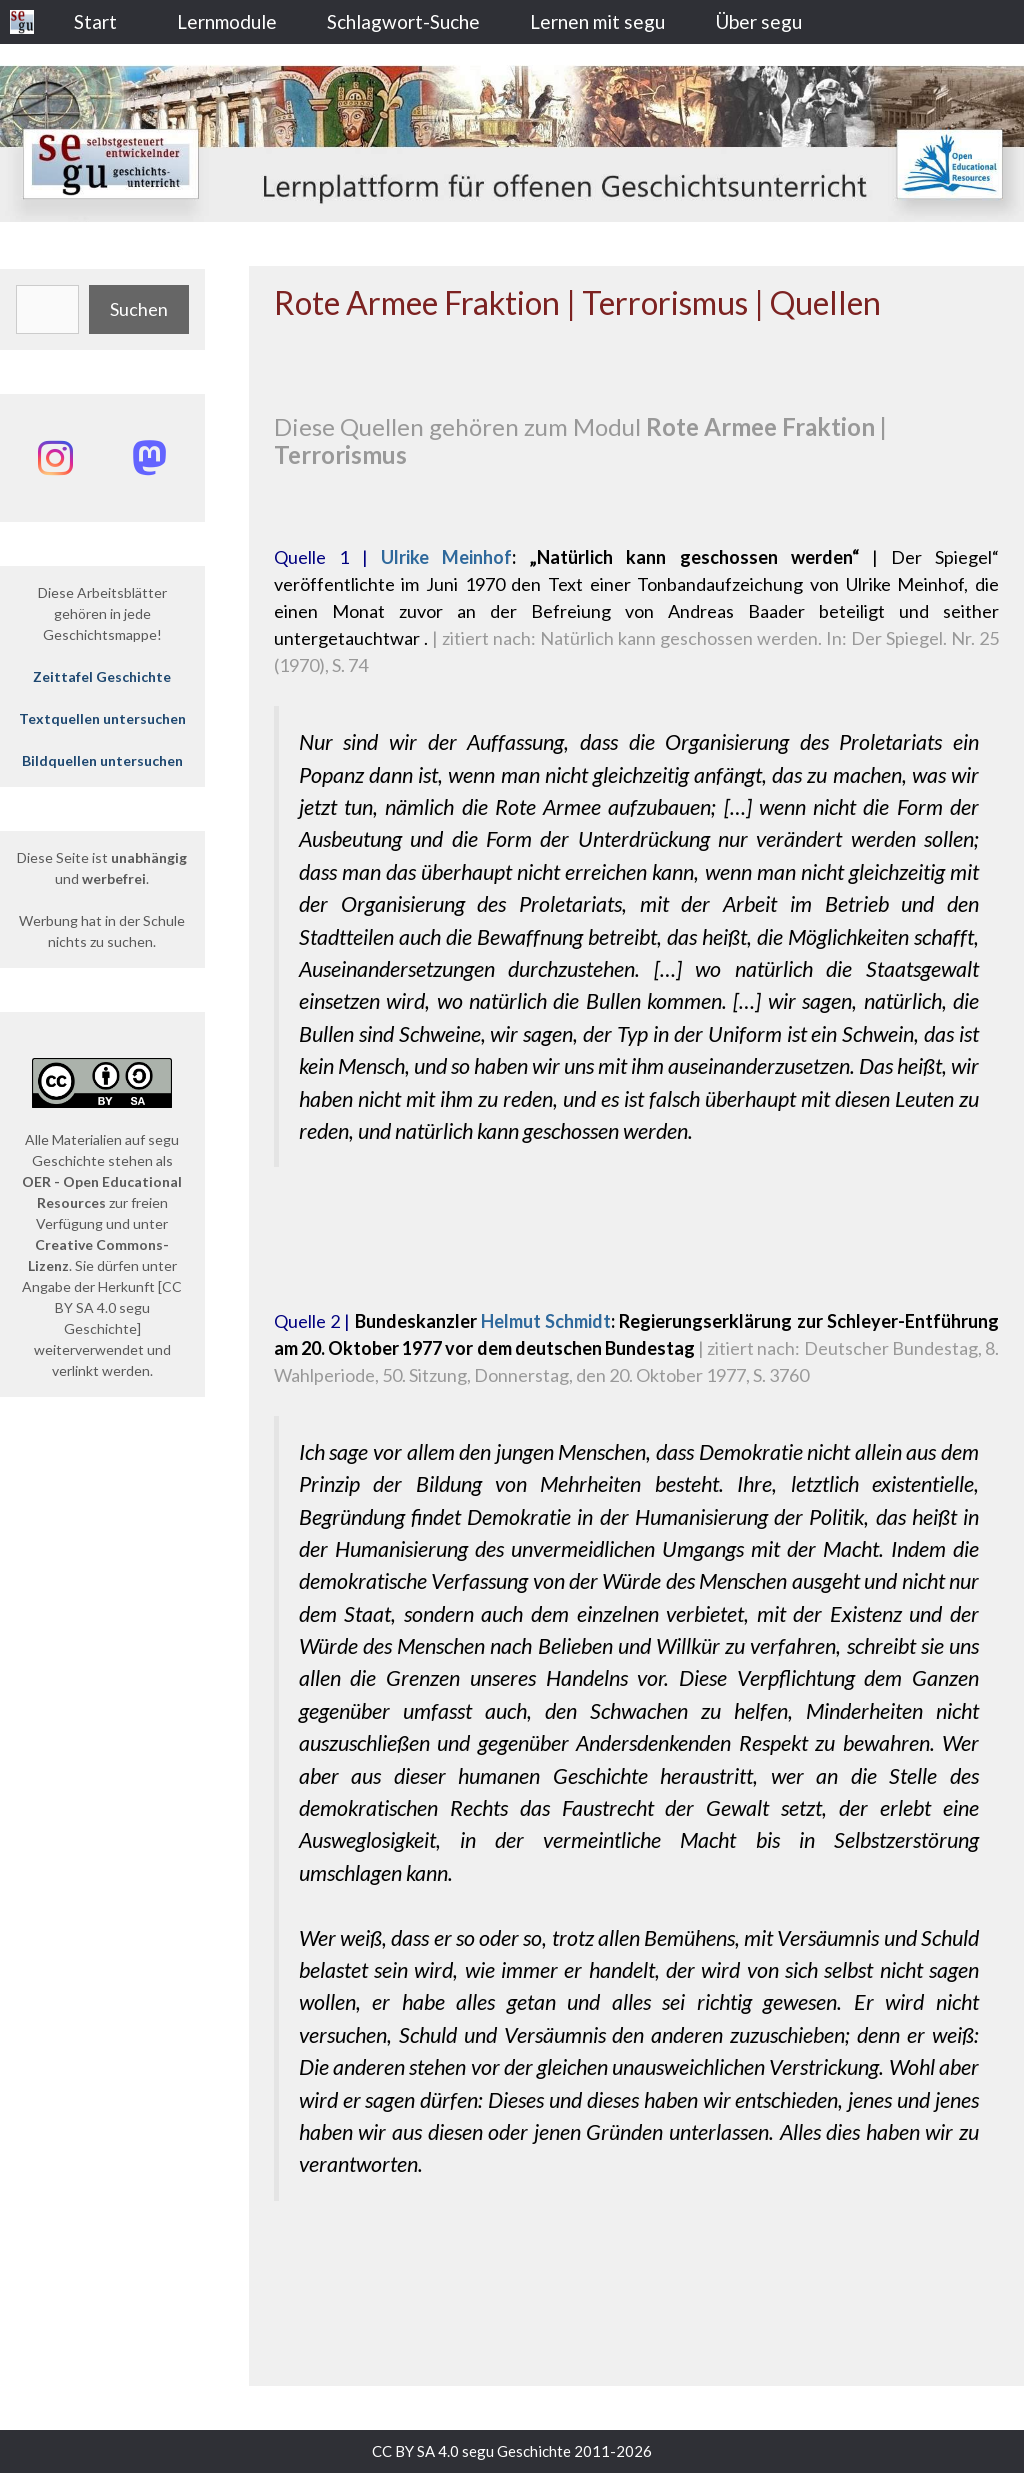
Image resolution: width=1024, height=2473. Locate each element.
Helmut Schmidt (546, 1321)
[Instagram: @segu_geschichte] (55, 458)
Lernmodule (227, 21)
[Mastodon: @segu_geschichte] (149, 458)
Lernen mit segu (597, 21)
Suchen (139, 309)
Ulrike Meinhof (446, 557)
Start (95, 21)
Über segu (758, 21)
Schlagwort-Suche (403, 21)
